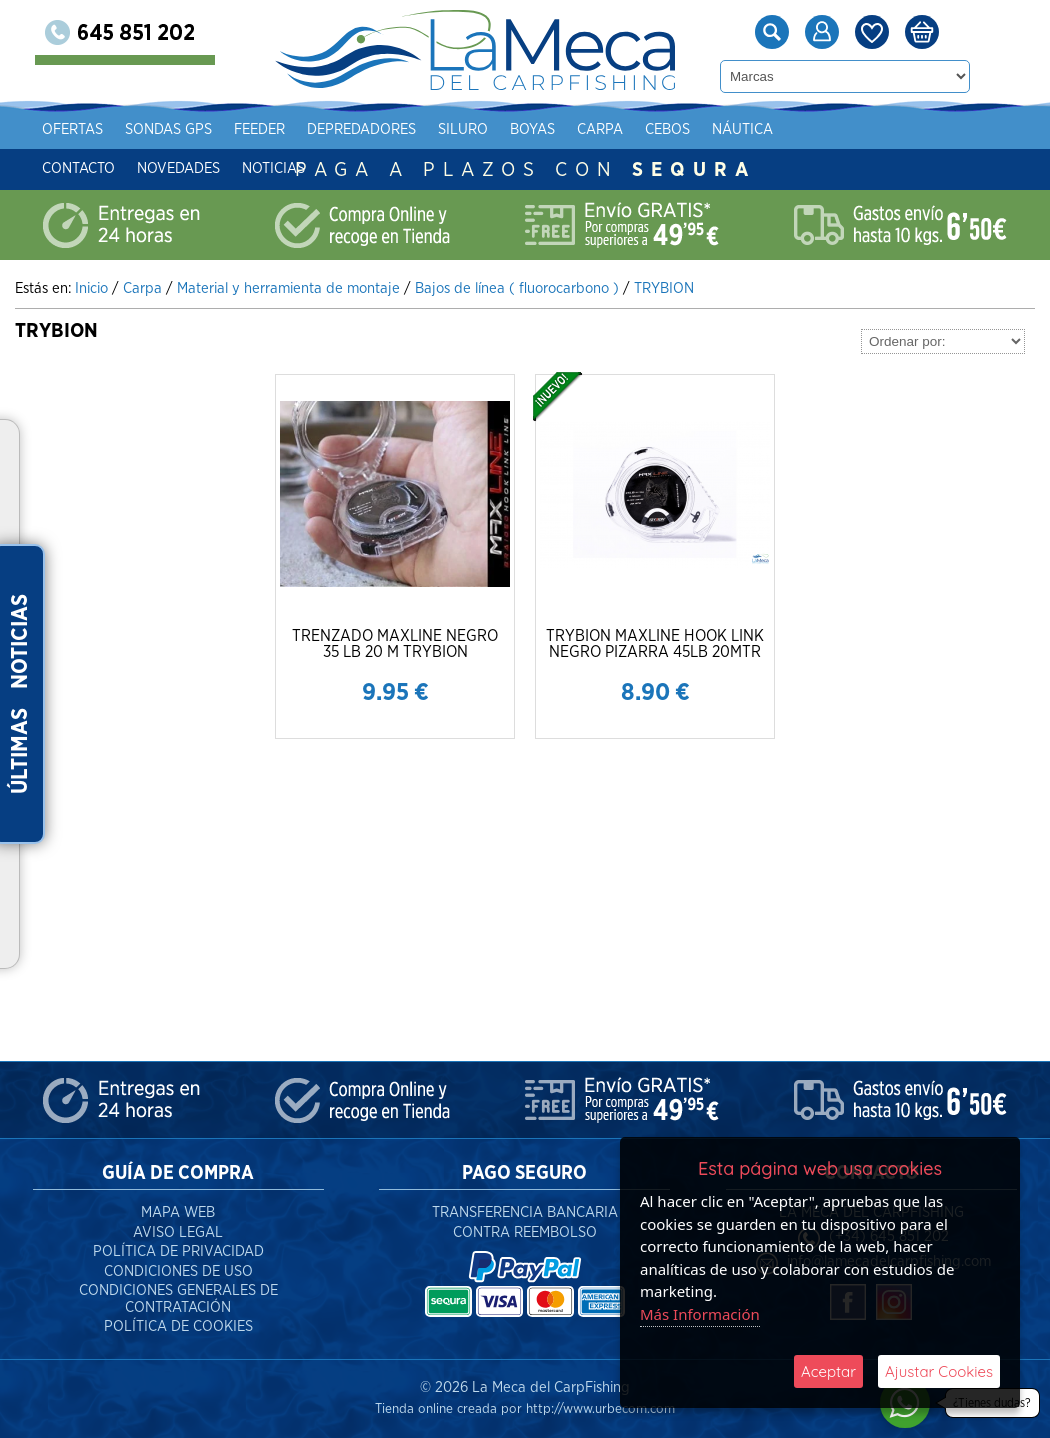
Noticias (305, 168)
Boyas (564, 129)
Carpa (632, 129)
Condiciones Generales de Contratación (178, 1299)
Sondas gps (200, 129)
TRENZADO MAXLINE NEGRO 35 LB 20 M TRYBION (395, 644)
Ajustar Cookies (939, 1371)
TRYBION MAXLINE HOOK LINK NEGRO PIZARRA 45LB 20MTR (655, 644)
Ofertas (104, 129)
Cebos (699, 129)
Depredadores (393, 129)
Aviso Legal (178, 1232)
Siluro (495, 129)
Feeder (291, 129)
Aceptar (828, 1371)
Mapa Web (178, 1212)
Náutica (774, 129)
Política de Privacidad (178, 1251)
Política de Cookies (178, 1326)
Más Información (700, 1314)
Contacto (110, 168)
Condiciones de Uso (178, 1271)
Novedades (210, 168)
